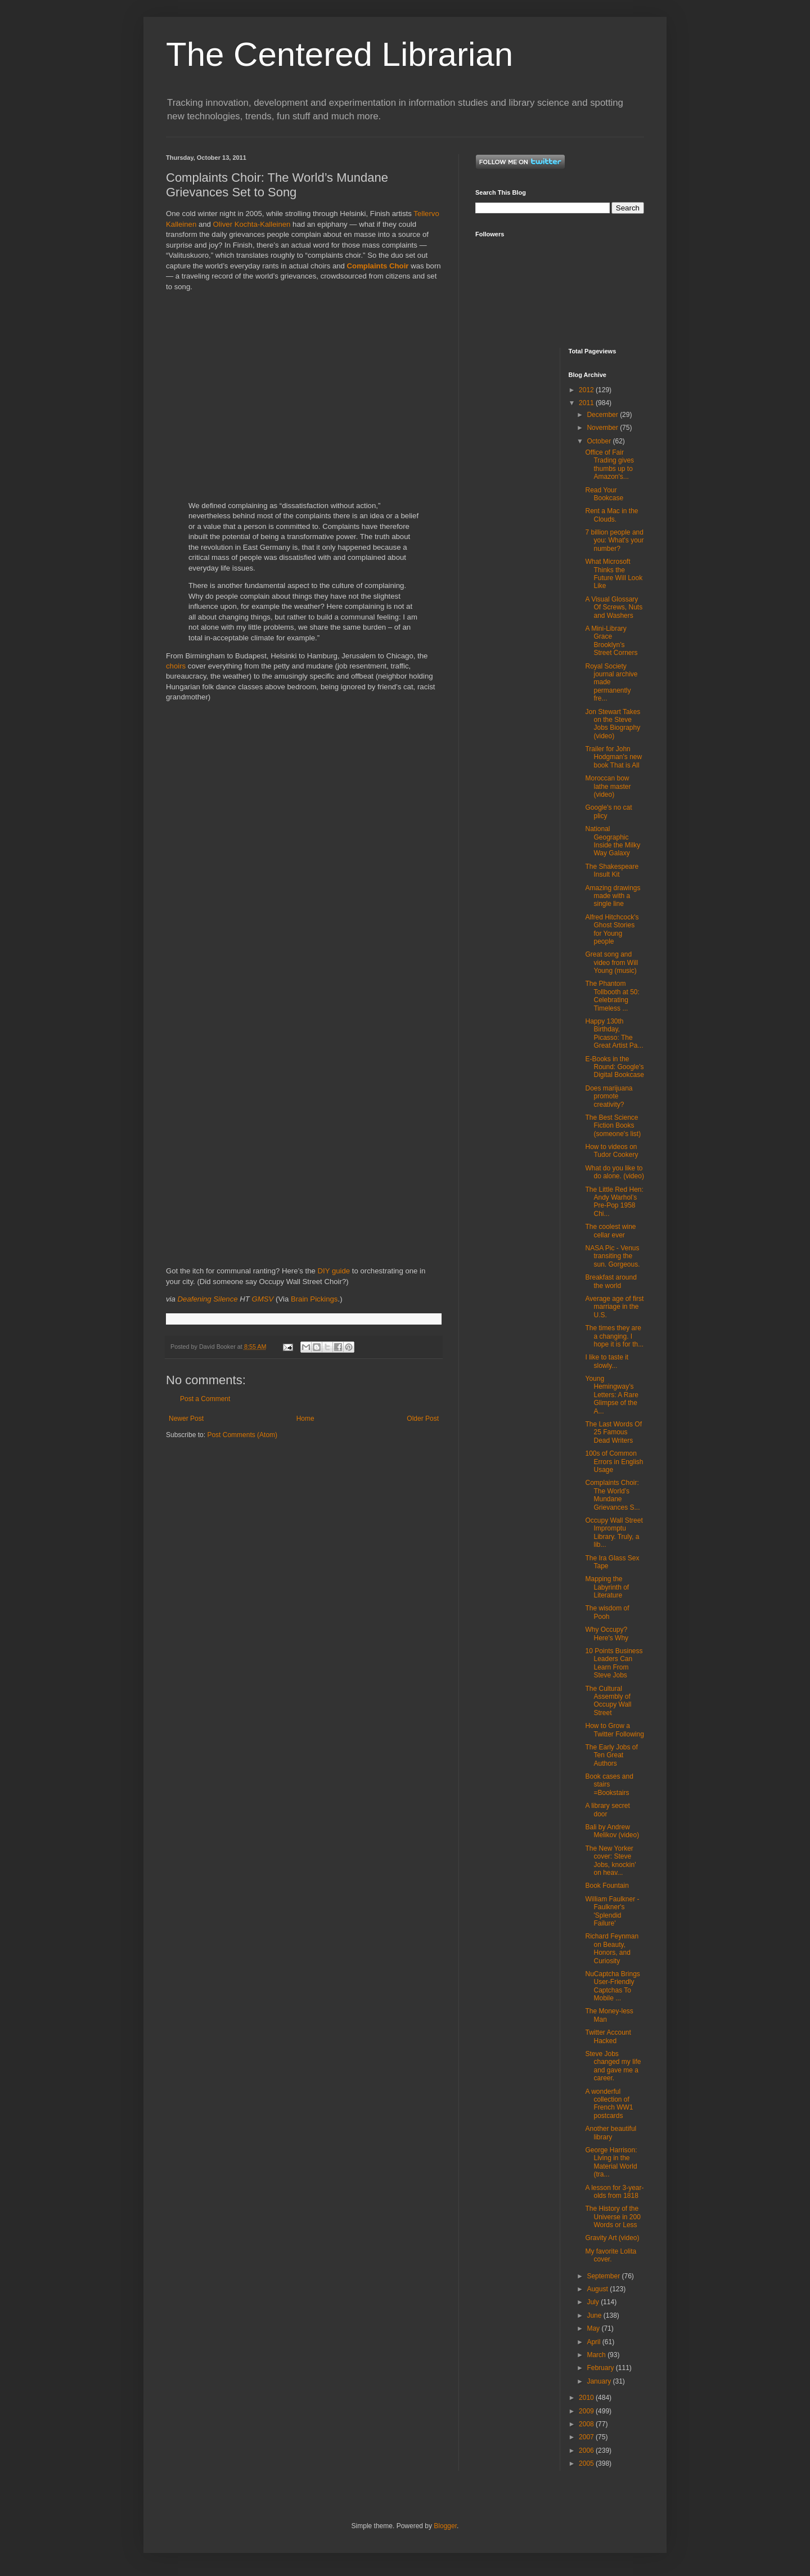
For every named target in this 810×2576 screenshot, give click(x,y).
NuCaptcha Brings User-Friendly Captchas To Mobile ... (612, 1986)
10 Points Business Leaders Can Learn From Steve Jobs (613, 1663)
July (594, 2302)
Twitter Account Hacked (608, 2036)
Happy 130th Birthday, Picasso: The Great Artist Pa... (614, 1033)
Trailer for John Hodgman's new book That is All (613, 757)
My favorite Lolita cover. (610, 2255)
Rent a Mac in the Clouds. (611, 515)
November (603, 428)
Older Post (423, 1418)
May (594, 2328)
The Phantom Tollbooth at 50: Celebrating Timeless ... (612, 996)
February (601, 2368)
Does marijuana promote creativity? (608, 1096)
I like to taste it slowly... (606, 1361)
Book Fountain (606, 1886)
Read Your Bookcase (604, 494)
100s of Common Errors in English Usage (614, 1461)
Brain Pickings (314, 1299)
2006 (587, 2450)
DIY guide (334, 1271)
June (595, 2315)
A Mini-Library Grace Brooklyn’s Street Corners (611, 641)
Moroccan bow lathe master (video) (608, 786)
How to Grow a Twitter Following (614, 1730)
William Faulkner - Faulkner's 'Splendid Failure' (612, 1911)
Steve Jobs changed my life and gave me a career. (613, 2066)
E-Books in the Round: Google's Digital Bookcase (614, 1067)
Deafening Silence (208, 1299)
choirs (176, 666)
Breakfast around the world (610, 1281)
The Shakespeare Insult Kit (611, 870)
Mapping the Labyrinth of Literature (607, 1587)
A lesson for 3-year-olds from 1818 (614, 2192)
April (594, 2342)
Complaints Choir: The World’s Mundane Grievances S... (612, 1495)
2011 (587, 403)
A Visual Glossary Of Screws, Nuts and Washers (613, 607)
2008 (587, 2424)
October (600, 441)
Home (305, 1418)
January (600, 2381)
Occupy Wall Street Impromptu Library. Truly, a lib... (613, 1532)
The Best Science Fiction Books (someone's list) (613, 1126)
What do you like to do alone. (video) (614, 1172)
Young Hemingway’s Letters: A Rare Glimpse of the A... (611, 1395)
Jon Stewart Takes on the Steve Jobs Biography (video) (612, 724)
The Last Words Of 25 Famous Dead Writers (613, 1432)
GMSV (263, 1299)
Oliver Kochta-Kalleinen (252, 224)
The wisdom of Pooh (607, 1612)
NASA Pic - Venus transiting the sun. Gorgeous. (612, 1256)
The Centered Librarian (339, 54)
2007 (587, 2437)
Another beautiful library (610, 2132)
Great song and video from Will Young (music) (611, 962)
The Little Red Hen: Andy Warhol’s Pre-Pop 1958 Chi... (614, 1202)
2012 (587, 390)
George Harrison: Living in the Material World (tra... (611, 2162)
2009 (587, 2411)
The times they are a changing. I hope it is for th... (614, 1336)
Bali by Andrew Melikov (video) (612, 1831)
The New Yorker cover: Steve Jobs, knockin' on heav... (610, 1861)
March (597, 2355)
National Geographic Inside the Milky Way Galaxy (612, 841)
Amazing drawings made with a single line (612, 896)
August (598, 2289)
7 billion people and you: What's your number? (614, 540)
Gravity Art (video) (612, 2238)
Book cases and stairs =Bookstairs (609, 1784)
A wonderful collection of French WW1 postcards (609, 2104)
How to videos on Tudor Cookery (611, 1151)
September (604, 2276)
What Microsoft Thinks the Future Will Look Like (613, 574)
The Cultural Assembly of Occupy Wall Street (608, 1701)
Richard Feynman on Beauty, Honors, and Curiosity (611, 1948)
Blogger (445, 2526)
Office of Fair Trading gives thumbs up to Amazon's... (609, 464)
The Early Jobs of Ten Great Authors (611, 1755)
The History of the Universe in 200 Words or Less (612, 2217)
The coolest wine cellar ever (610, 1230)
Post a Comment (205, 1399)
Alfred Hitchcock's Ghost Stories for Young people (611, 929)
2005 (587, 2463)
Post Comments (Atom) (242, 1435)
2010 (587, 2398)
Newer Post (186, 1418)
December (603, 415)
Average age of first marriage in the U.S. (614, 1307)
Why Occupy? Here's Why (606, 1633)
